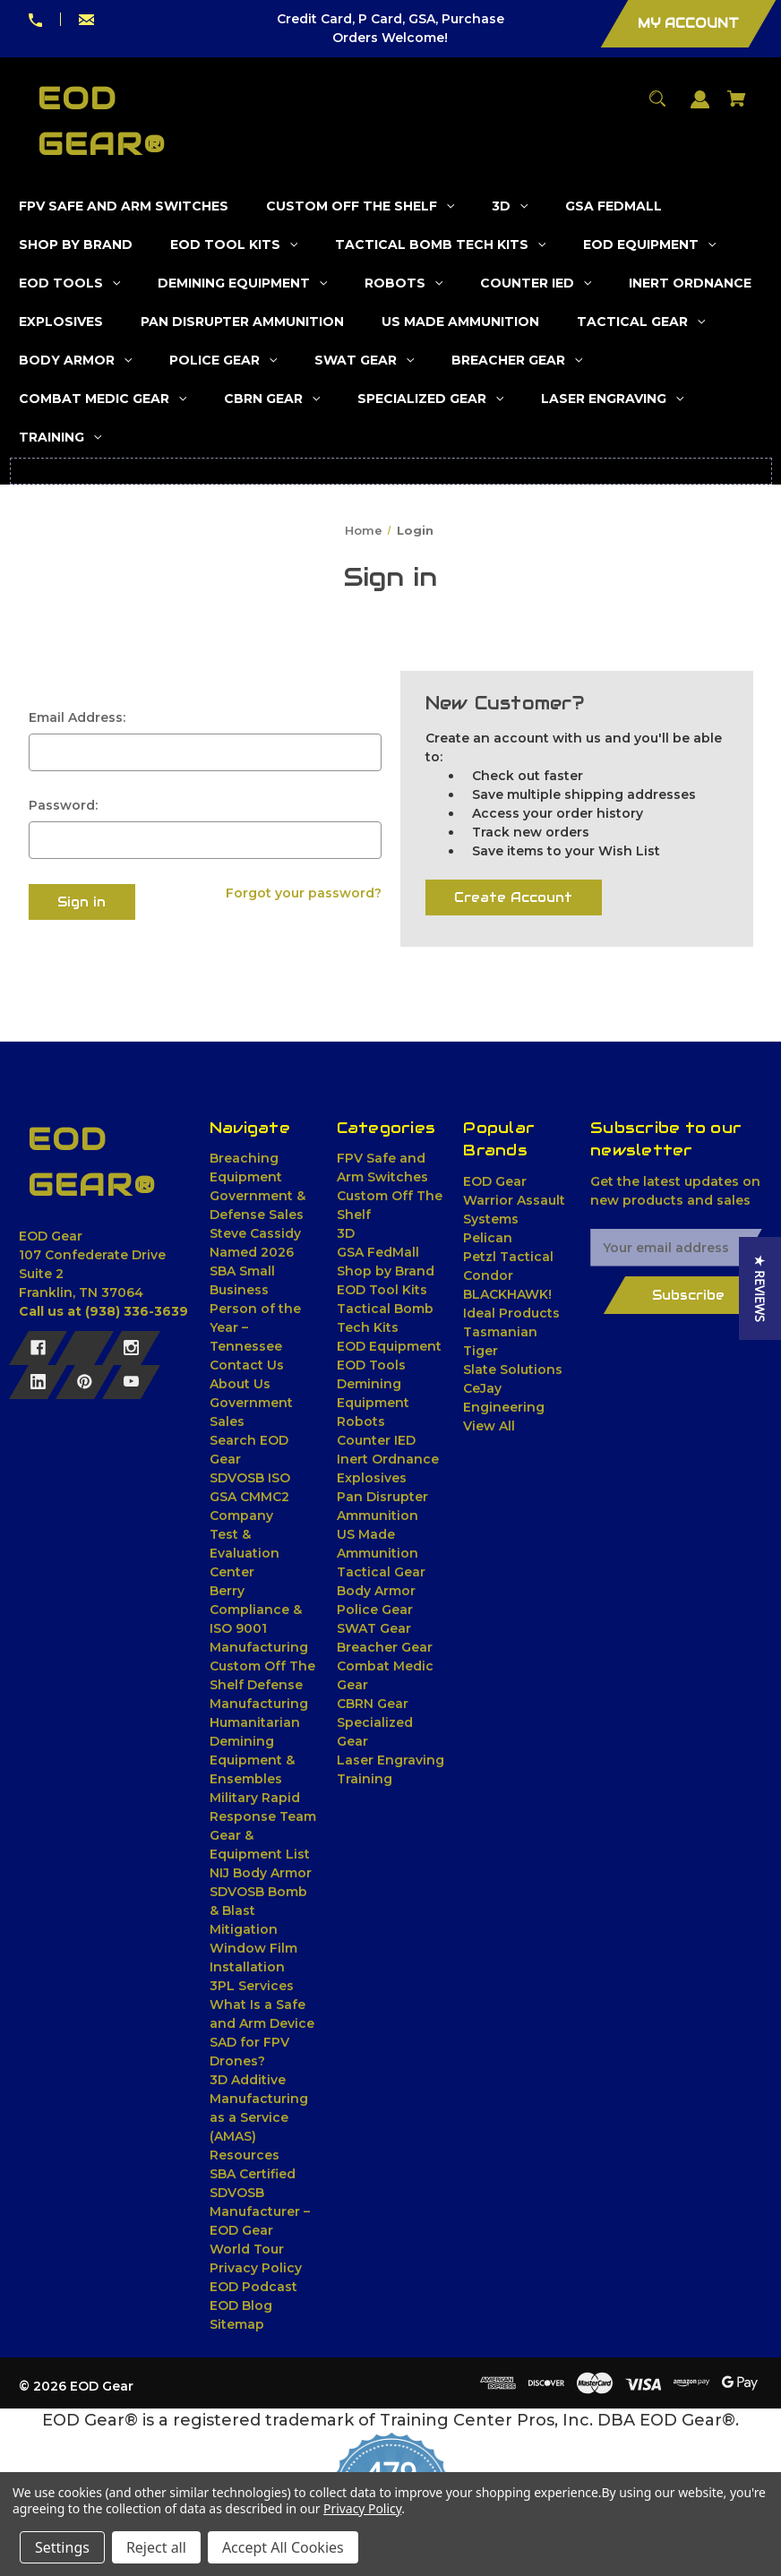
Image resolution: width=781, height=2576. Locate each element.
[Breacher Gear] (517, 360)
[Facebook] (38, 1348)
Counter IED (376, 1440)
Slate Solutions (512, 1369)
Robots (361, 1421)
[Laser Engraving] (612, 399)
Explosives (372, 1478)
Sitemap (237, 2324)
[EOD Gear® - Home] (95, 1162)
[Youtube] (131, 1382)
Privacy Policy (256, 2268)
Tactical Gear (381, 1572)
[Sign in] (700, 108)
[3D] (510, 206)
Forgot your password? (304, 893)
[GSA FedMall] (614, 206)
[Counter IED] (536, 283)
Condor (488, 1275)
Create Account (513, 897)
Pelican (487, 1238)
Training (364, 1779)
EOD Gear (495, 1181)
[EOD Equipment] (650, 245)
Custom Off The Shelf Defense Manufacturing (262, 1685)
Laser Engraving (390, 1760)
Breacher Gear (385, 1647)
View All (489, 1426)
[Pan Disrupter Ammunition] (242, 322)
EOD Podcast (253, 2287)
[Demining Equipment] (242, 283)
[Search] (658, 107)
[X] (84, 1348)
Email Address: (77, 717)
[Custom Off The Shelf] (360, 206)
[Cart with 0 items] (737, 107)
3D (346, 1233)
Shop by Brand (385, 1271)
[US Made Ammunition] (461, 322)
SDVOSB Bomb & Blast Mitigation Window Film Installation (258, 1929)
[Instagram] (131, 1348)
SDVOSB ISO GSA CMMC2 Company (250, 1497)
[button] (760, 1288)
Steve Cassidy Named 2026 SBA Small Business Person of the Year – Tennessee (255, 1289)
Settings (62, 2547)
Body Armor (376, 1591)
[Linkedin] (38, 1382)
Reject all (156, 2547)
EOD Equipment (389, 1346)
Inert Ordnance (388, 1459)
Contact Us (247, 1365)
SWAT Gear (374, 1628)
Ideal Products (511, 1313)
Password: (63, 805)
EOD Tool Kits (382, 1290)
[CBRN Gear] (272, 399)
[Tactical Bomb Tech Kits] (440, 245)
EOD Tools (371, 1365)
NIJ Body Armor (261, 1873)
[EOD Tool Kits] (234, 245)
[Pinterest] (84, 1382)
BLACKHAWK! (507, 1294)
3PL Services (252, 1986)
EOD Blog (241, 2305)
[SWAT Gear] (364, 360)
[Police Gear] (223, 360)
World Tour (247, 2249)
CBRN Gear (372, 1704)
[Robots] (404, 283)
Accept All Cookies (283, 2547)
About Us (240, 1384)
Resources (244, 2155)
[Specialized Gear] (431, 399)
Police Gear (375, 1609)
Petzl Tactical (508, 1257)
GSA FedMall (378, 1252)
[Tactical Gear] (641, 322)
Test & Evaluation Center (244, 1553)
